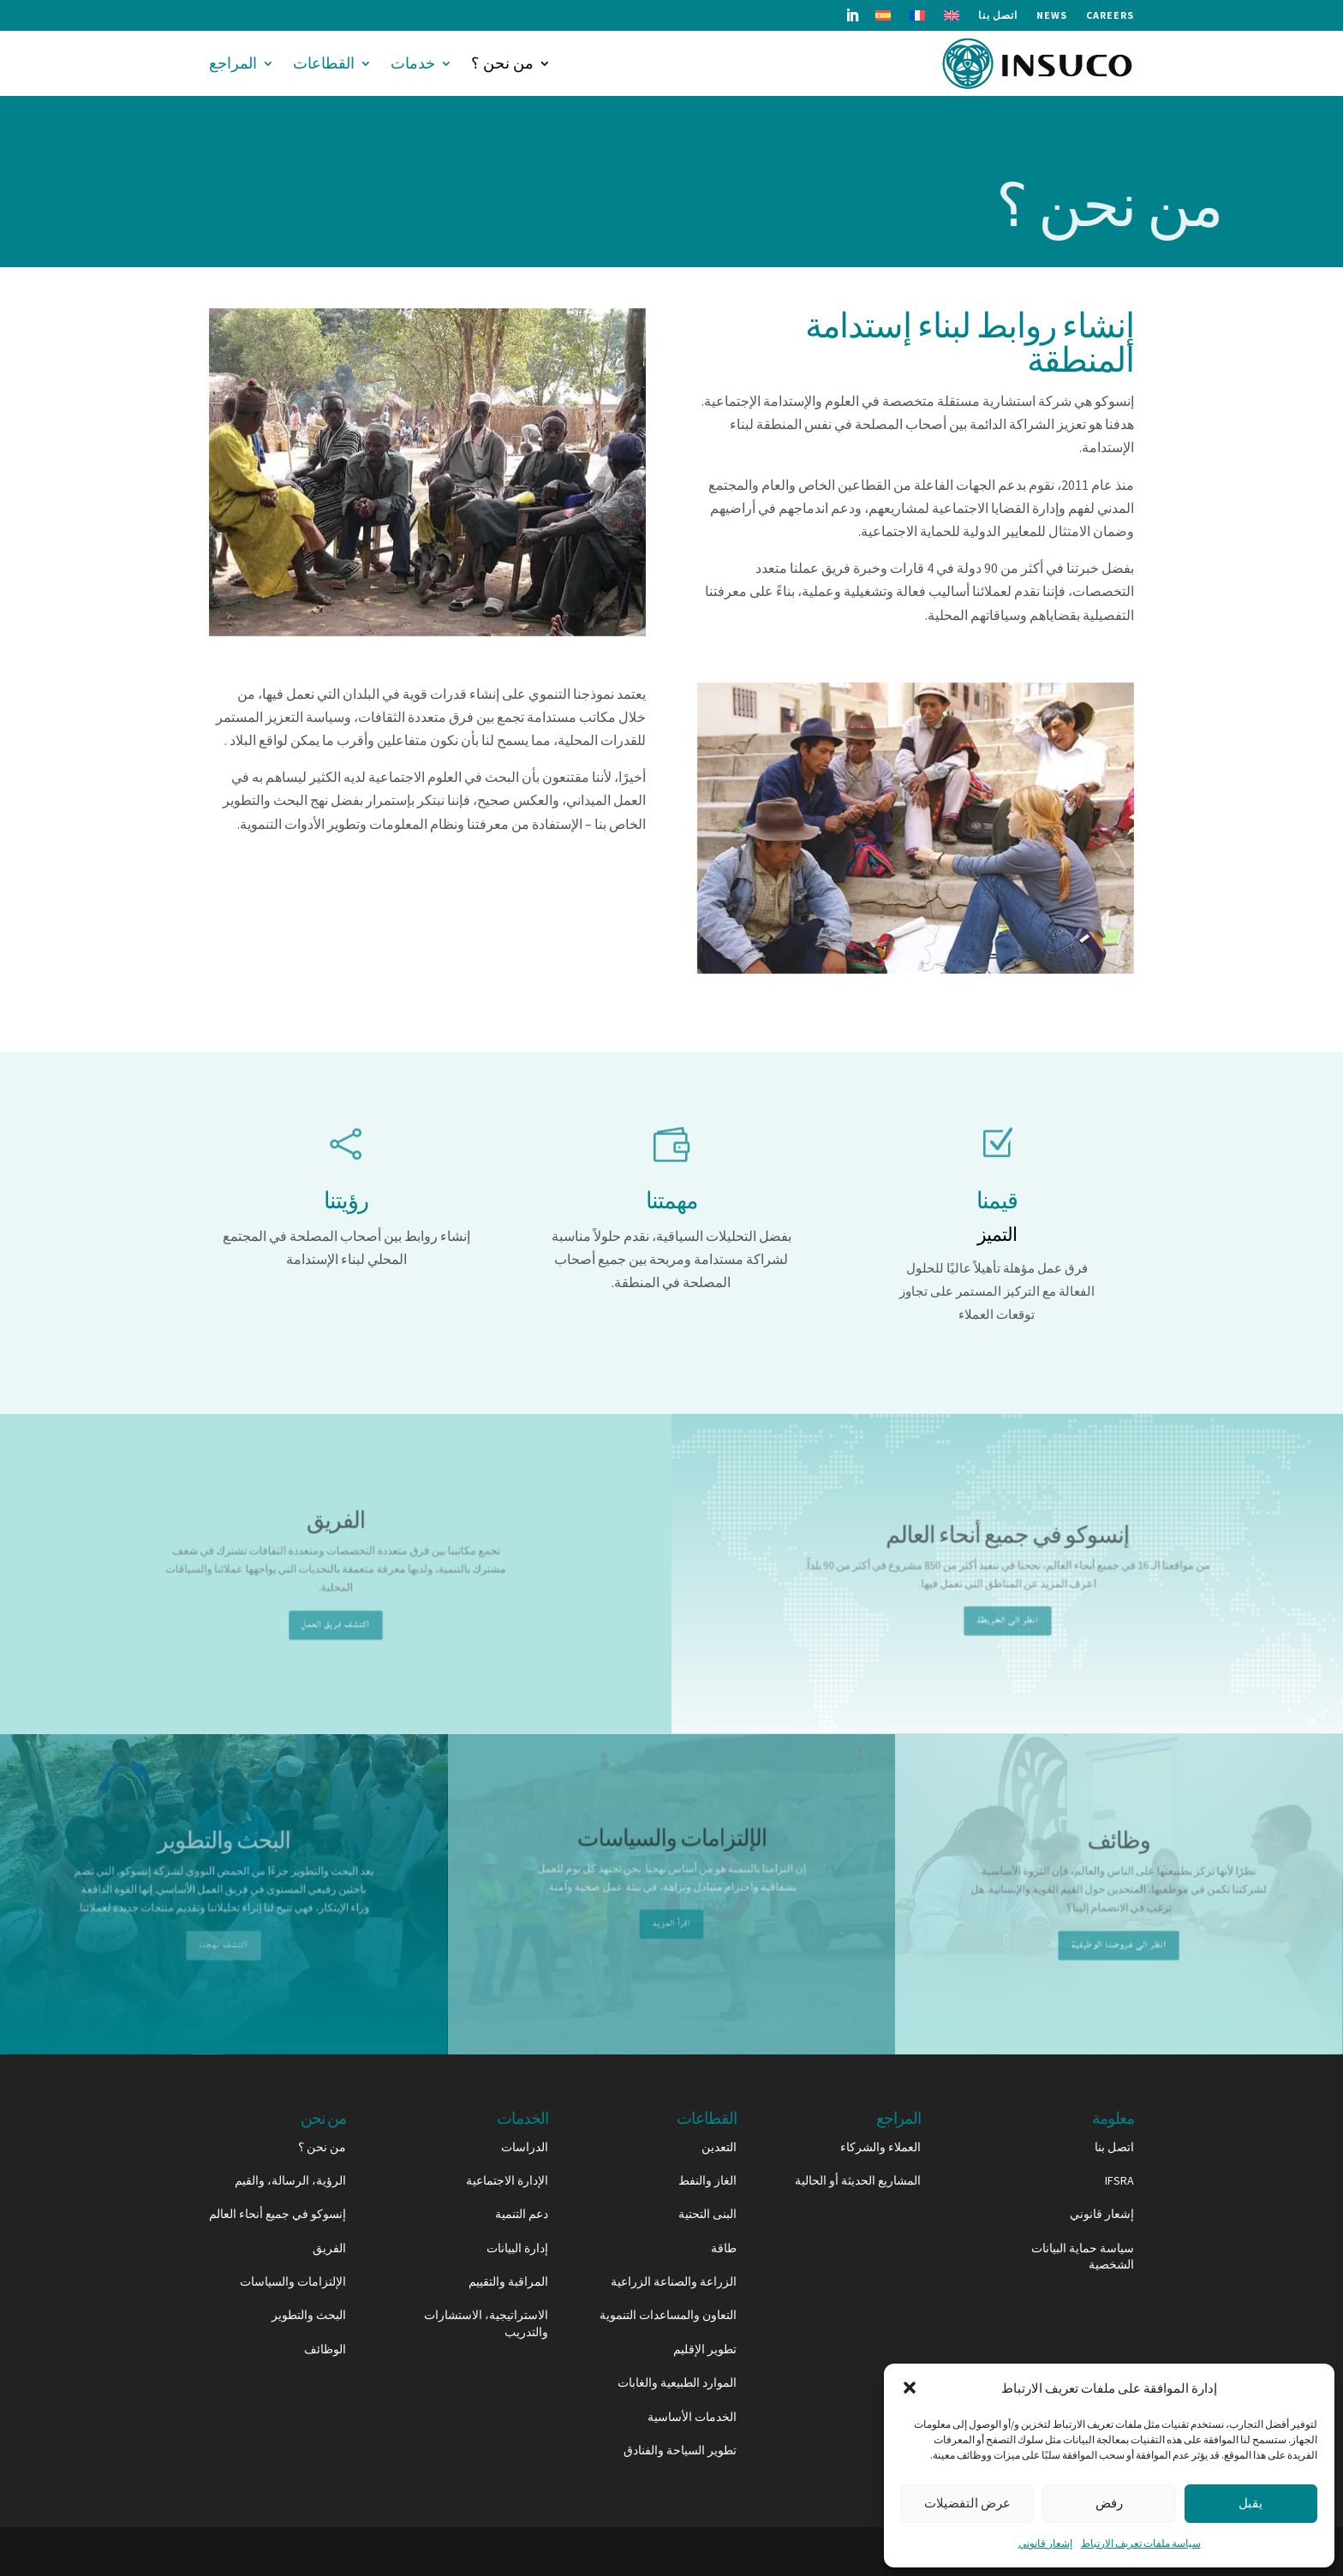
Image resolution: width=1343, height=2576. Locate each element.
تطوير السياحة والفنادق (680, 2450)
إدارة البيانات (517, 2248)
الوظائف (325, 2349)
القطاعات (324, 63)
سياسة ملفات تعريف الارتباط (1141, 2543)
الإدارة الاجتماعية (507, 2180)
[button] (909, 2387)
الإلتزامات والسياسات (293, 2281)
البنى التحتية (707, 2213)
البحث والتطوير (309, 2315)
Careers (1110, 15)
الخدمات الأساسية (692, 2416)
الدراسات (524, 2147)
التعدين (719, 2147)
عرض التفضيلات (967, 2503)
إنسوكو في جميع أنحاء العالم (277, 2213)
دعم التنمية (521, 2213)
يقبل (1250, 2503)
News (1051, 15)
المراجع (233, 63)
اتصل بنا (998, 15)
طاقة (724, 2248)
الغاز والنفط (707, 2180)
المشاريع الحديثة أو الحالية (858, 2180)
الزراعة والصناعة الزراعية (674, 2281)
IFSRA (1119, 2180)
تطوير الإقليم (705, 2349)
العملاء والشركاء (880, 2147)
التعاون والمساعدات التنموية (668, 2315)
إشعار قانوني (1045, 2543)
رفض (1109, 2503)
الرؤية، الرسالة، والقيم (290, 2180)
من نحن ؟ (502, 63)
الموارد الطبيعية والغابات (677, 2382)
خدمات (413, 63)
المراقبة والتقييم (508, 2281)
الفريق (329, 2248)
